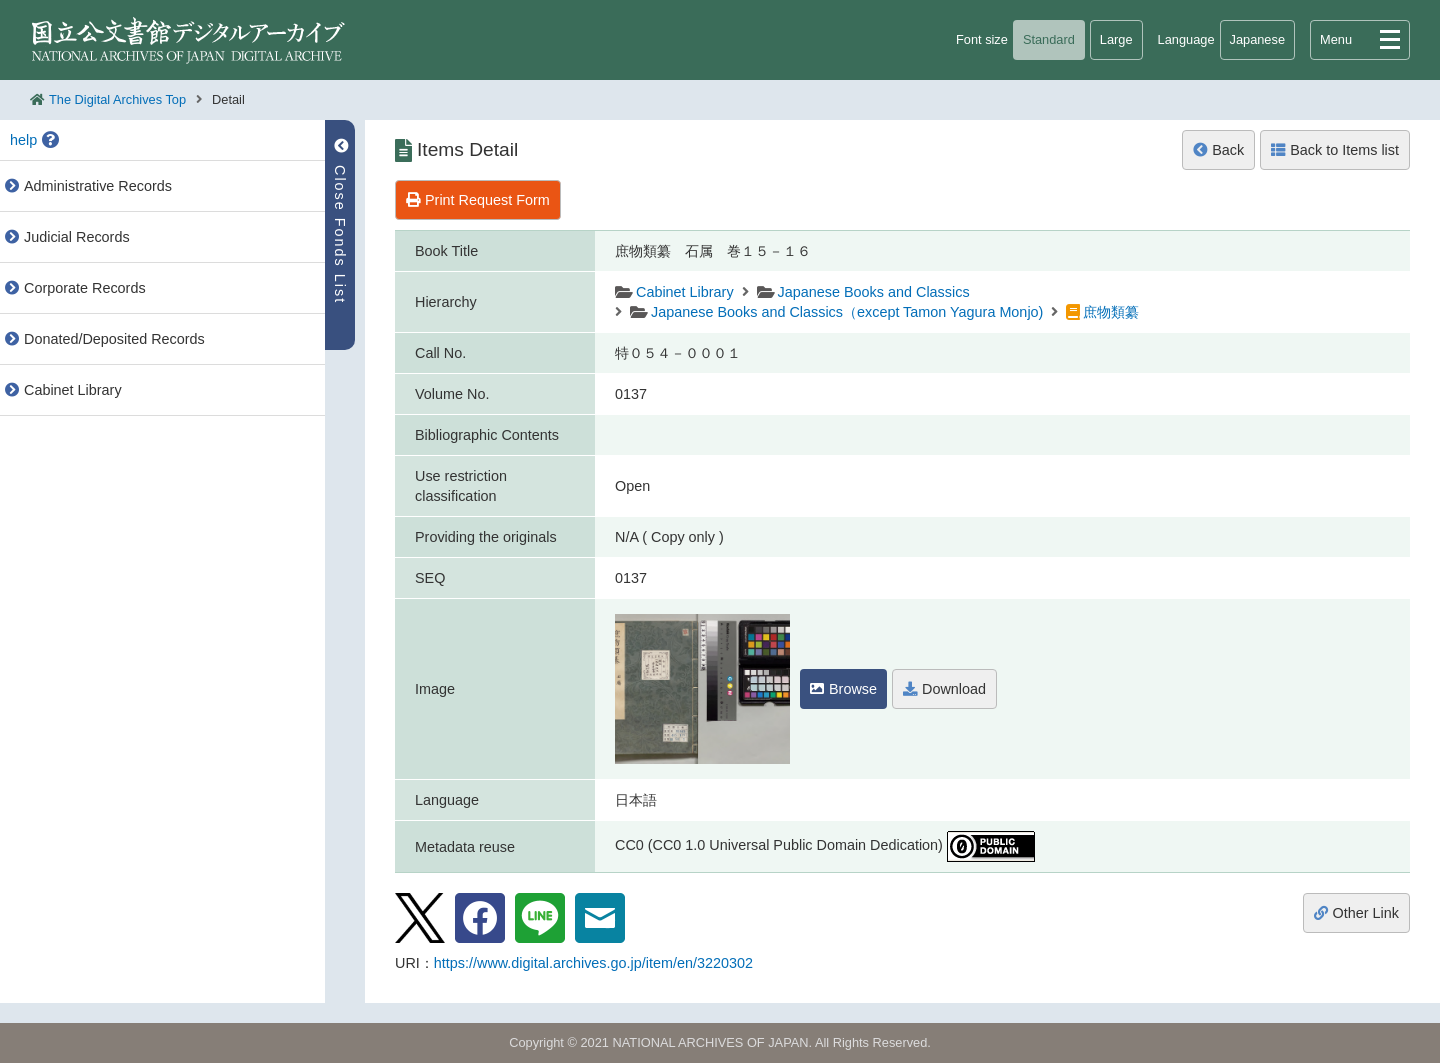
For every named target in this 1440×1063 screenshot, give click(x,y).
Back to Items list (1335, 150)
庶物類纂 (1111, 312)
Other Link (1356, 913)
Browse (843, 689)
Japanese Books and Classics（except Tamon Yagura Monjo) (847, 312)
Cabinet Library (685, 292)
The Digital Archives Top (117, 99)
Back (1218, 150)
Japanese (1258, 39)
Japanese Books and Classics (874, 292)
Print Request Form (478, 200)
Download (944, 689)
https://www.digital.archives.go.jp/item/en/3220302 (593, 963)
